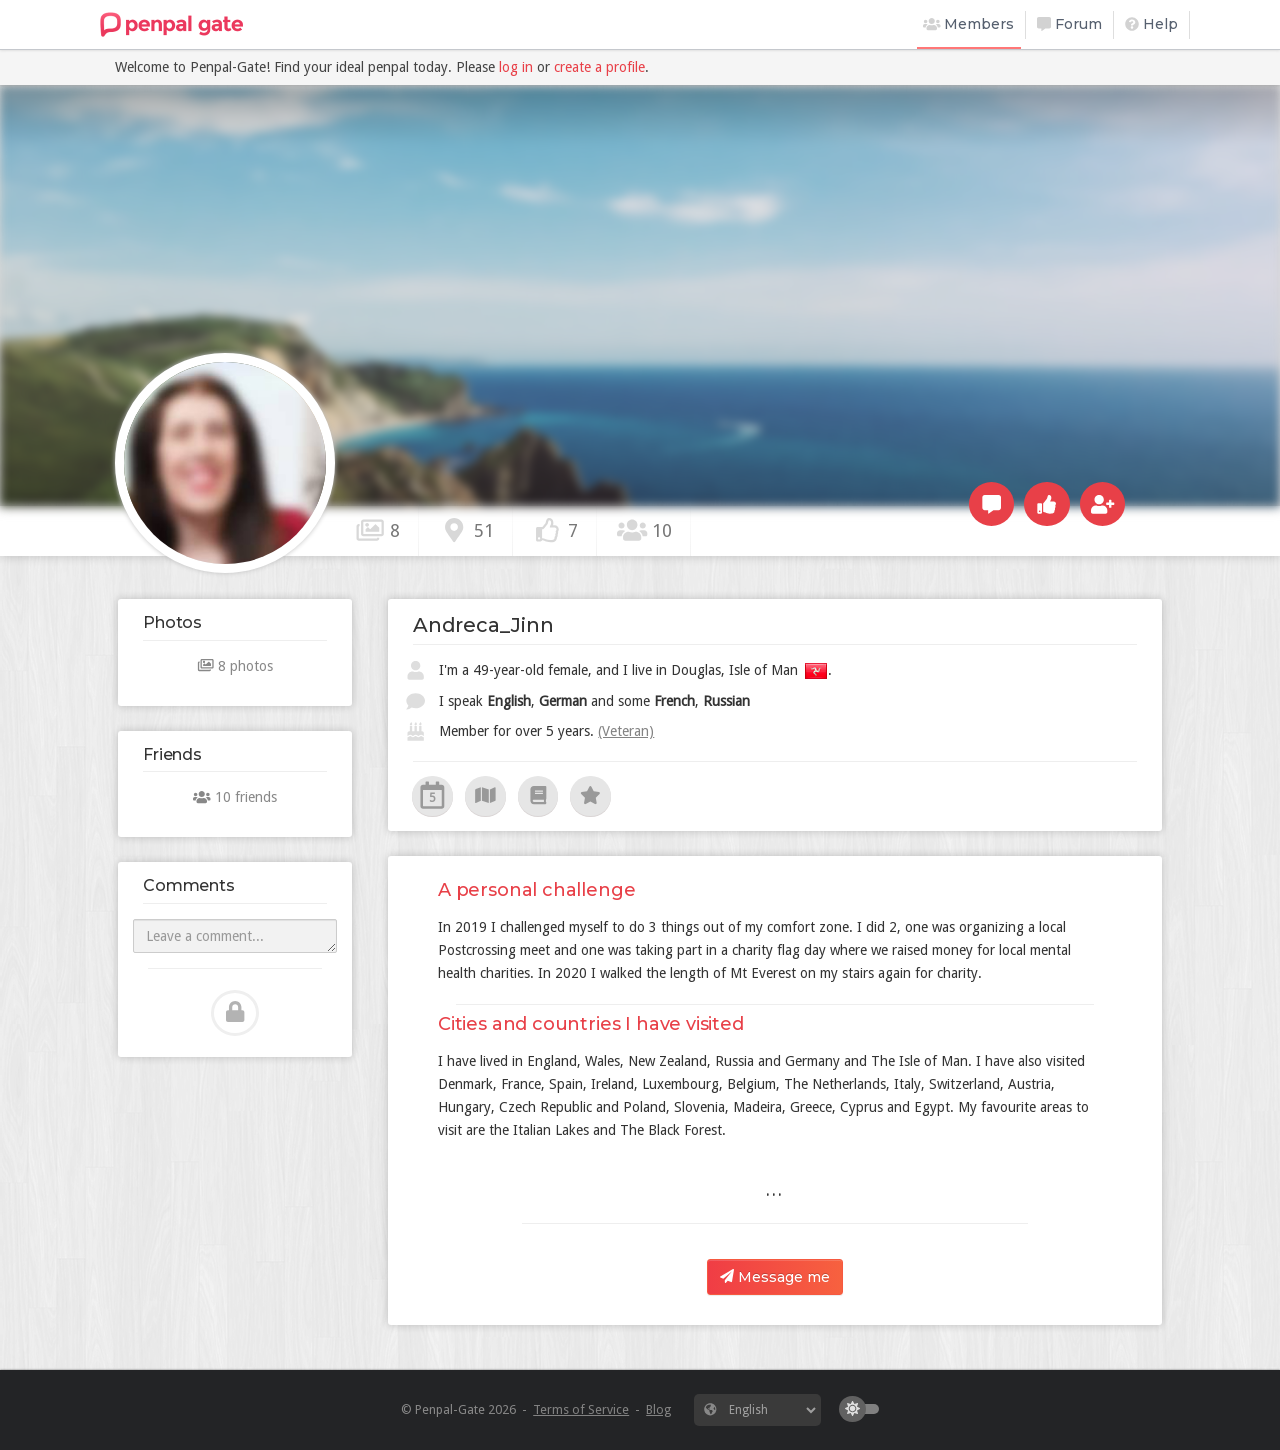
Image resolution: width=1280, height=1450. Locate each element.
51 (466, 530)
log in (516, 67)
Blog (658, 1409)
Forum (1069, 24)
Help (1151, 24)
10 (644, 530)
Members (969, 24)
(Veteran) (626, 731)
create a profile (599, 67)
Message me (775, 1277)
